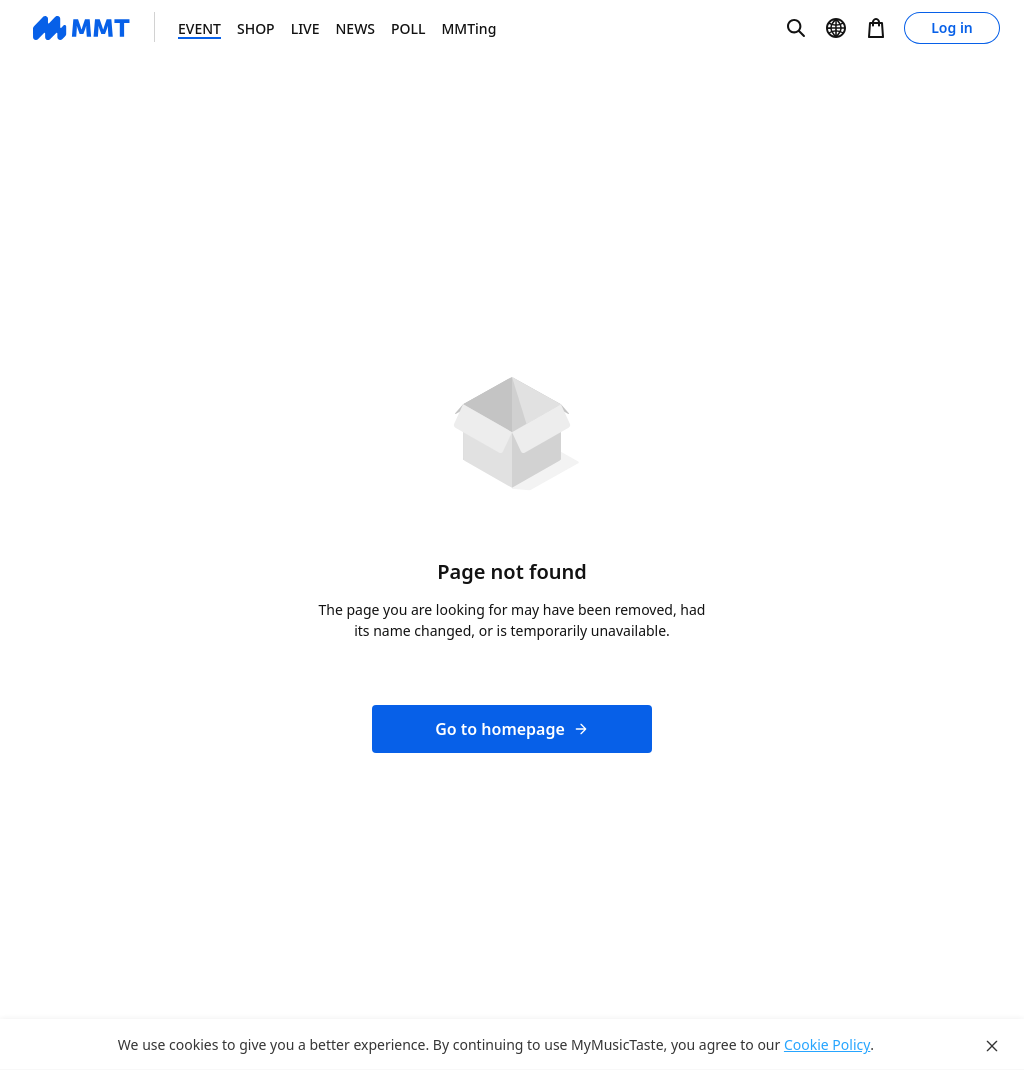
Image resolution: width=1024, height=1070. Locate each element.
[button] (796, 28)
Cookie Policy (827, 1045)
